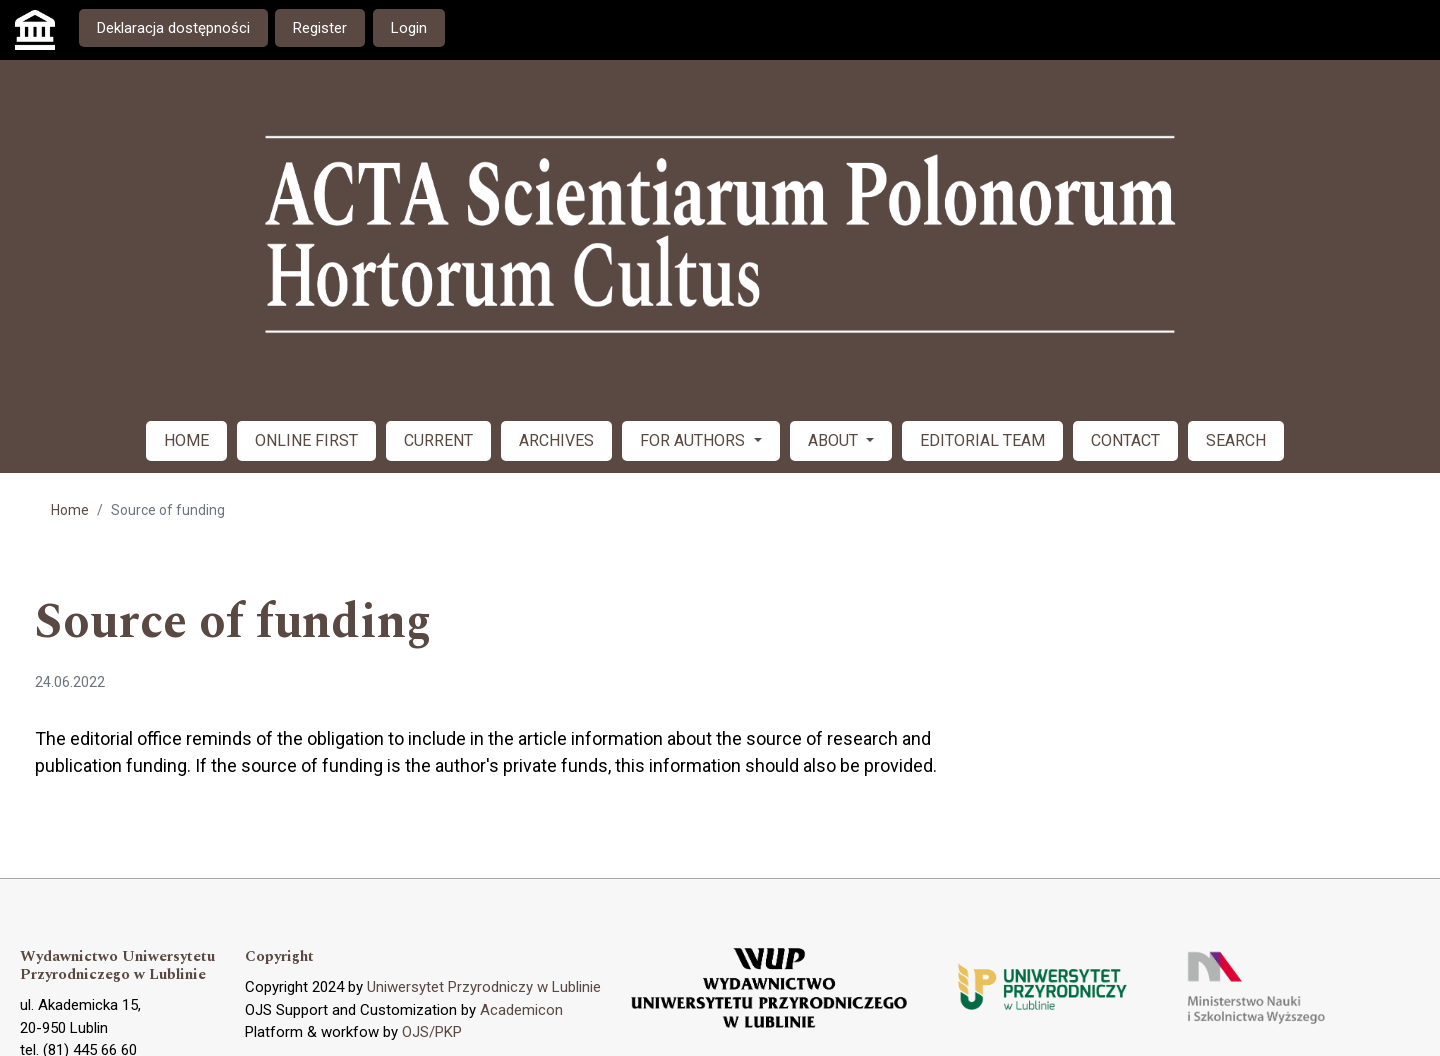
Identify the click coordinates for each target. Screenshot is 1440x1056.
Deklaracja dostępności (173, 28)
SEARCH (1236, 440)
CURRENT (438, 440)
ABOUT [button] (835, 440)
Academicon (521, 1010)
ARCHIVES (556, 440)
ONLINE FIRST (306, 440)
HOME (186, 440)
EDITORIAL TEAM (982, 440)
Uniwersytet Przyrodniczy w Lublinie (484, 987)
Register (320, 28)
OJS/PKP (432, 1032)
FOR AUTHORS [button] (694, 440)
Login (409, 28)
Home (70, 510)
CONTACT (1125, 440)
